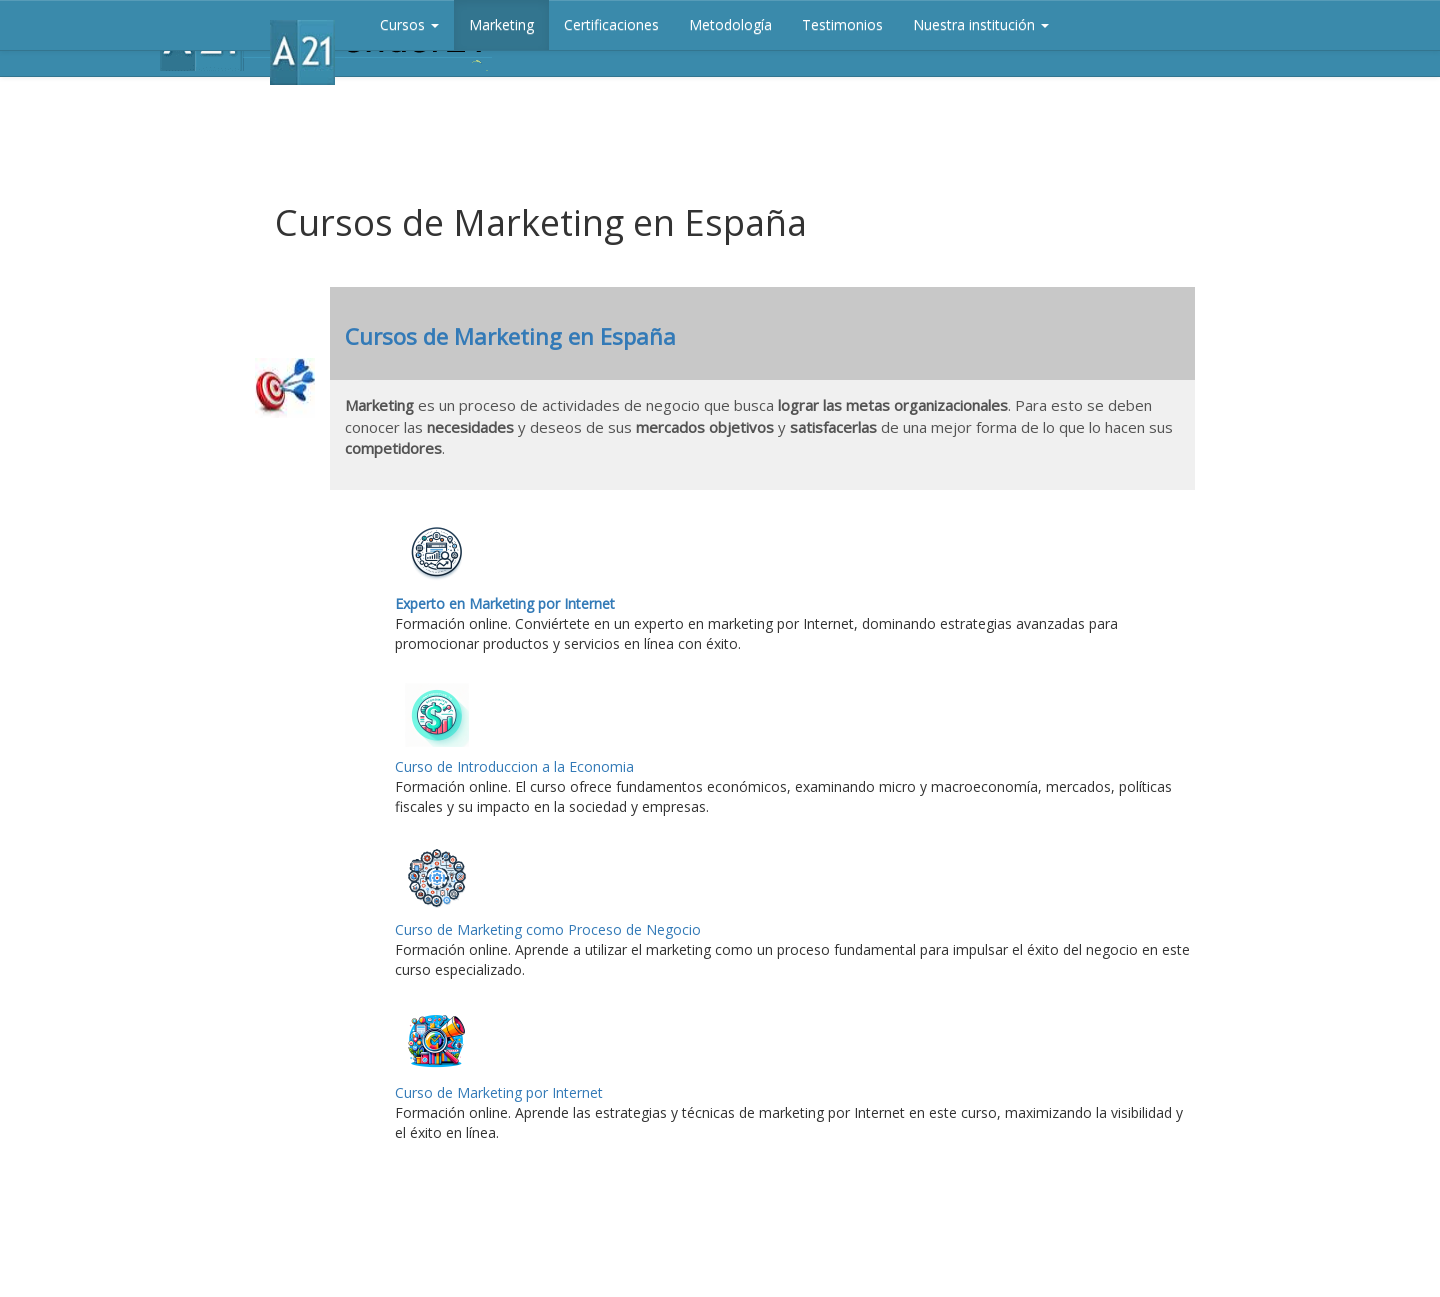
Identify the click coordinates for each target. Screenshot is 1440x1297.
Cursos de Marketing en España (510, 336)
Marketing (501, 24)
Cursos (409, 24)
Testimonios (842, 24)
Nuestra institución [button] (981, 24)
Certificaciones (611, 24)
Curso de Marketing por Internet (499, 1092)
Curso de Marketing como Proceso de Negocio (548, 929)
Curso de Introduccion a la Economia (514, 766)
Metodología (730, 24)
